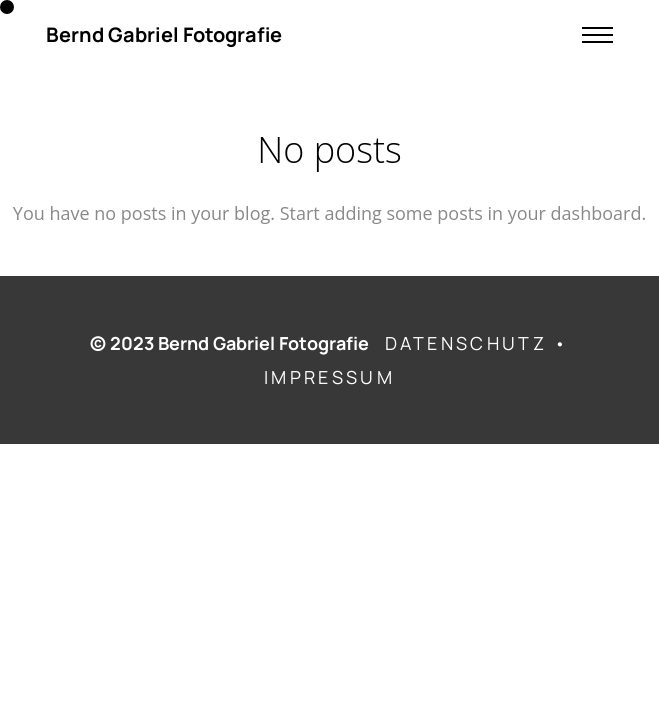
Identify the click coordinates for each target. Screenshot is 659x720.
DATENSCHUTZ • (477, 343)
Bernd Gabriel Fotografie (164, 35)
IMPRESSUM (329, 377)
